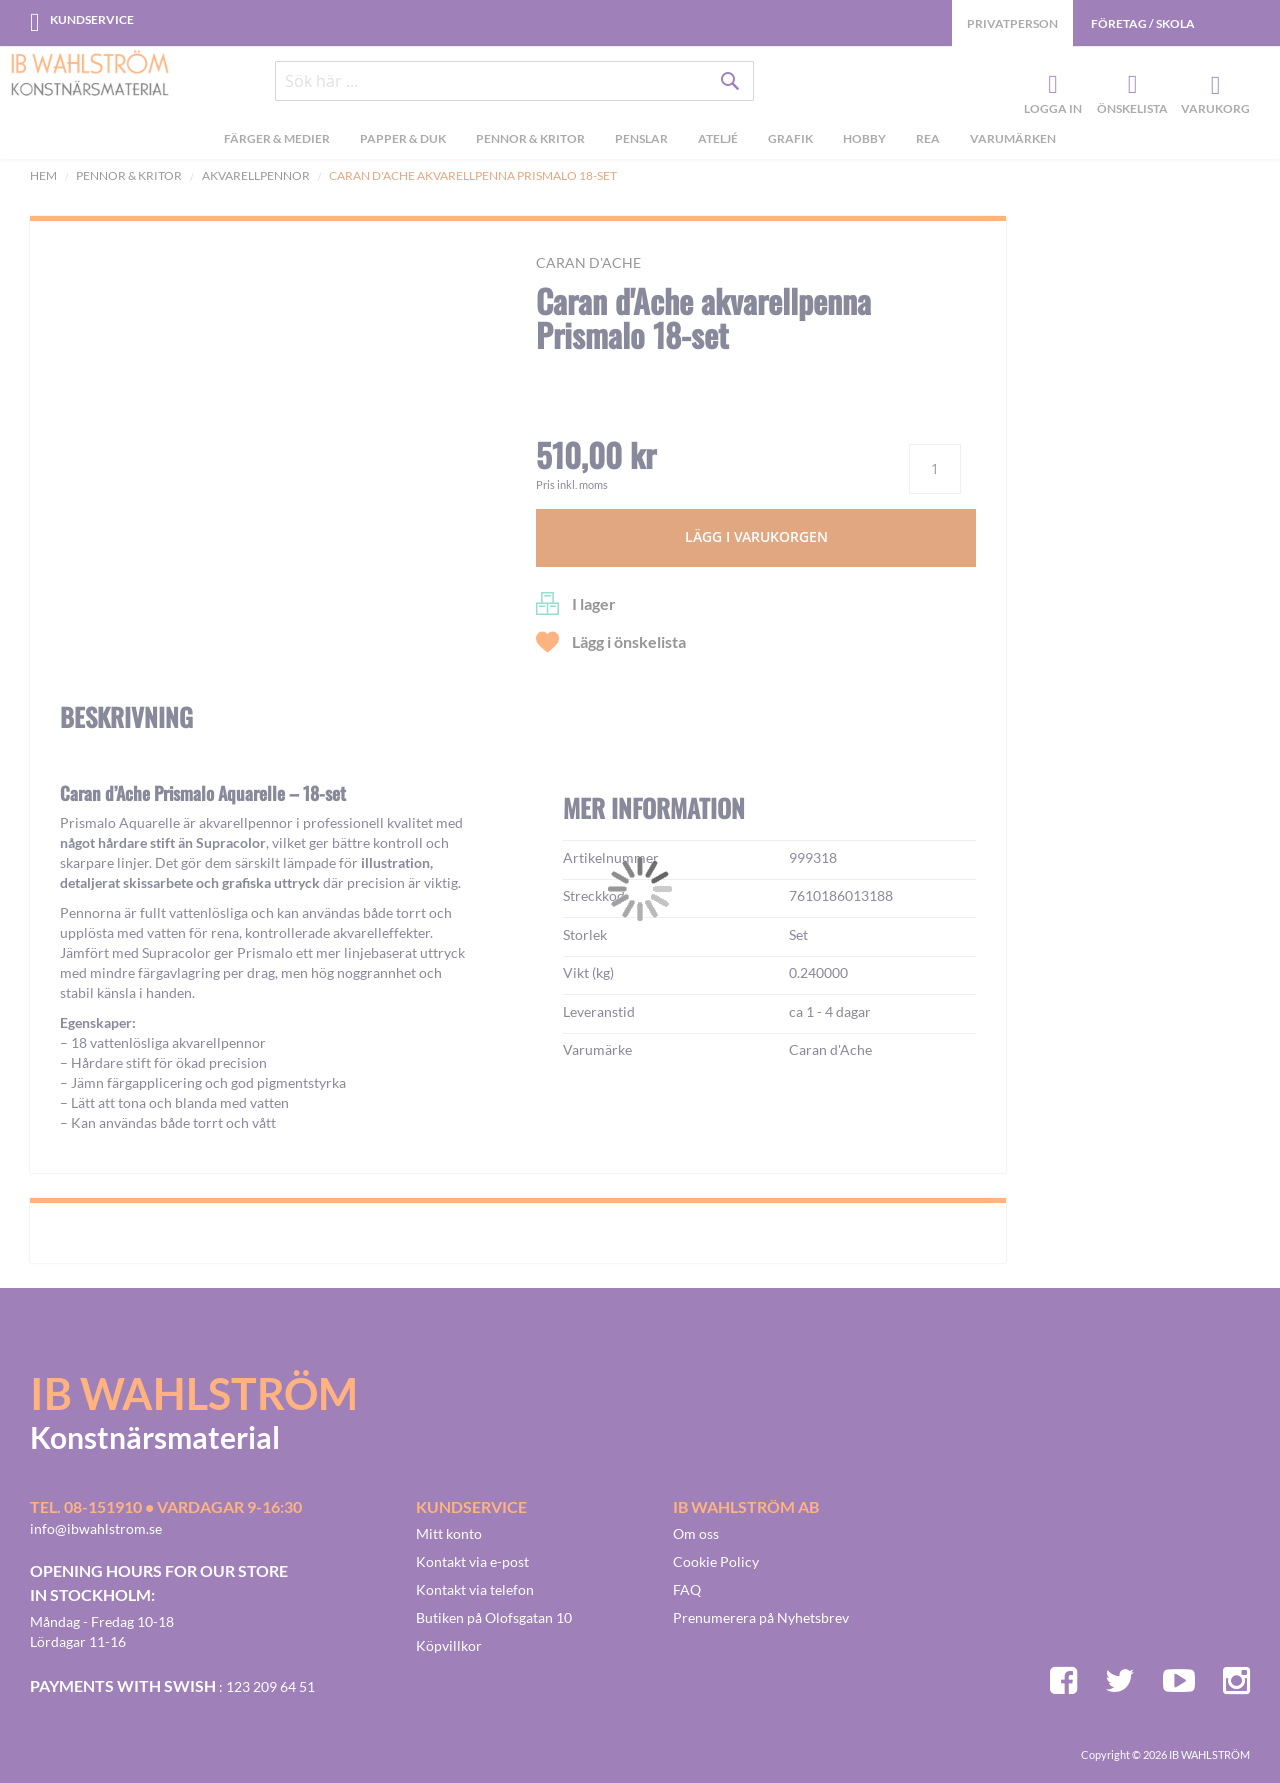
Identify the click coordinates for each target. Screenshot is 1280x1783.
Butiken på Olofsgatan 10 (494, 1617)
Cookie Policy (716, 1561)
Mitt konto (449, 1533)
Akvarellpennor (256, 175)
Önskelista (1130, 86)
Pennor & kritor (129, 175)
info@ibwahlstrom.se (96, 1528)
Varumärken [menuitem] (1013, 138)
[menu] (640, 141)
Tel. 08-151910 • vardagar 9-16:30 (166, 1506)
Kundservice (92, 19)
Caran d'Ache (588, 262)
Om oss (696, 1533)
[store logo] (90, 75)
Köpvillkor (449, 1645)
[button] (106, 728)
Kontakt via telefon (475, 1589)
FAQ (687, 1589)
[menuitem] (277, 141)
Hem (43, 175)
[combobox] (515, 82)
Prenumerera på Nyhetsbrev (761, 1617)
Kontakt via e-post (472, 1561)
